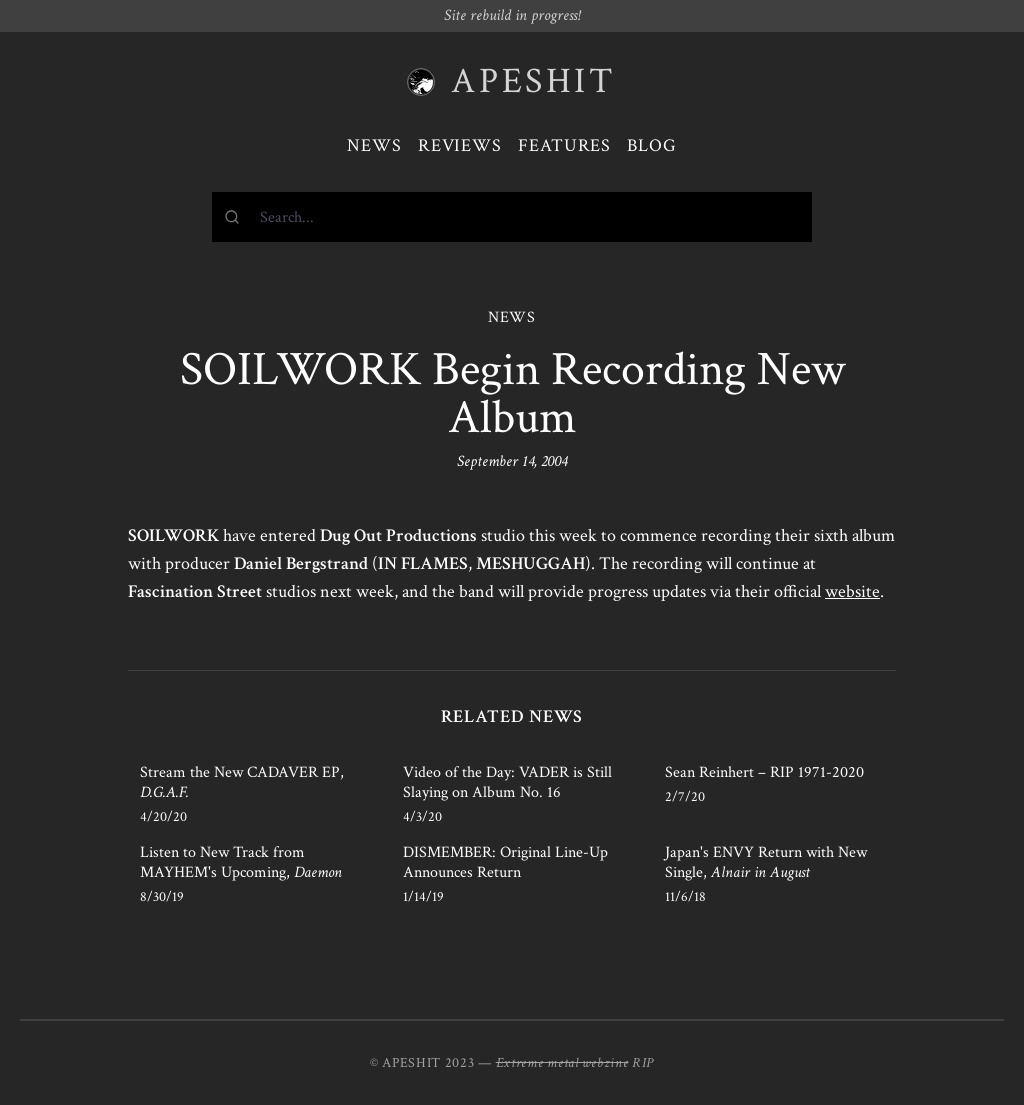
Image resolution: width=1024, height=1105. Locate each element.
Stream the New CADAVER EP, (242, 782)
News (374, 145)
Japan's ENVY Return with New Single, (766, 862)
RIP (643, 1063)
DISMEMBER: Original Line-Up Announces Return (505, 862)
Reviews (460, 145)
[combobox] (512, 217)
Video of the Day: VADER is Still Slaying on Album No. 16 (507, 782)
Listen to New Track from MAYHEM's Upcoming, (241, 862)
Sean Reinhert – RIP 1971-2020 (764, 772)
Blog (652, 145)
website (852, 591)
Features (564, 145)
